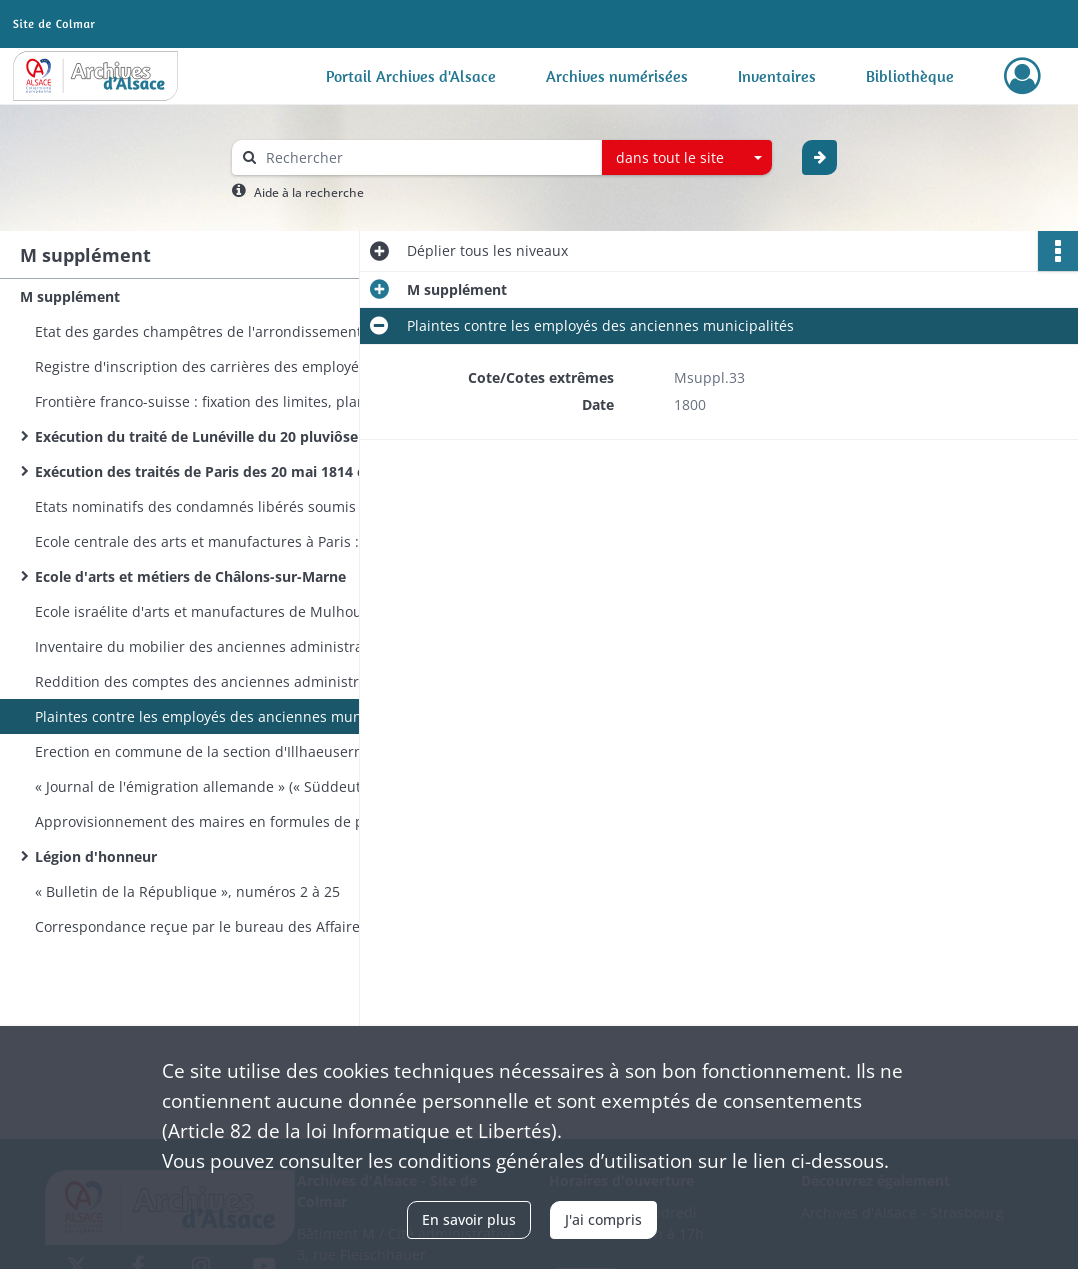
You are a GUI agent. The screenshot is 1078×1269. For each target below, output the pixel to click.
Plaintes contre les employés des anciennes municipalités (228, 716)
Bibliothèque (910, 76)
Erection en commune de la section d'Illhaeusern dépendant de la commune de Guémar (235, 751)
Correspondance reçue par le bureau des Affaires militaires (234, 926)
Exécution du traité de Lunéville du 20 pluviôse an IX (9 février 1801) (235, 436)
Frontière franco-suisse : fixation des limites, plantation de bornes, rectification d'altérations (235, 401)
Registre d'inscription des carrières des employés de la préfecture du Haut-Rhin (235, 366)
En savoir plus (469, 1219)
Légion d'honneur (96, 856)
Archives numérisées (617, 76)
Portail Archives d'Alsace (411, 76)
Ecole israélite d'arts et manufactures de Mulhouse (206, 611)
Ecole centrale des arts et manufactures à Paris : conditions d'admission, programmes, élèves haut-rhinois (235, 541)
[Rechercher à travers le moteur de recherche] (427, 157)
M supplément (70, 296)
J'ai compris (603, 1219)
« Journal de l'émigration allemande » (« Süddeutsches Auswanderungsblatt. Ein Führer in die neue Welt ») (235, 786)
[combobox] (687, 158)
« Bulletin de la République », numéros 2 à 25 (187, 891)
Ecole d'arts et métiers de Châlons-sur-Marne (190, 576)
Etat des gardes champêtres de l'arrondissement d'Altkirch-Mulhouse (235, 331)
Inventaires (777, 76)
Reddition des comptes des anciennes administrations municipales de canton (235, 681)
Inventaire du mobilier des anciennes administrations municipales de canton (235, 646)
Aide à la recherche (309, 192)
